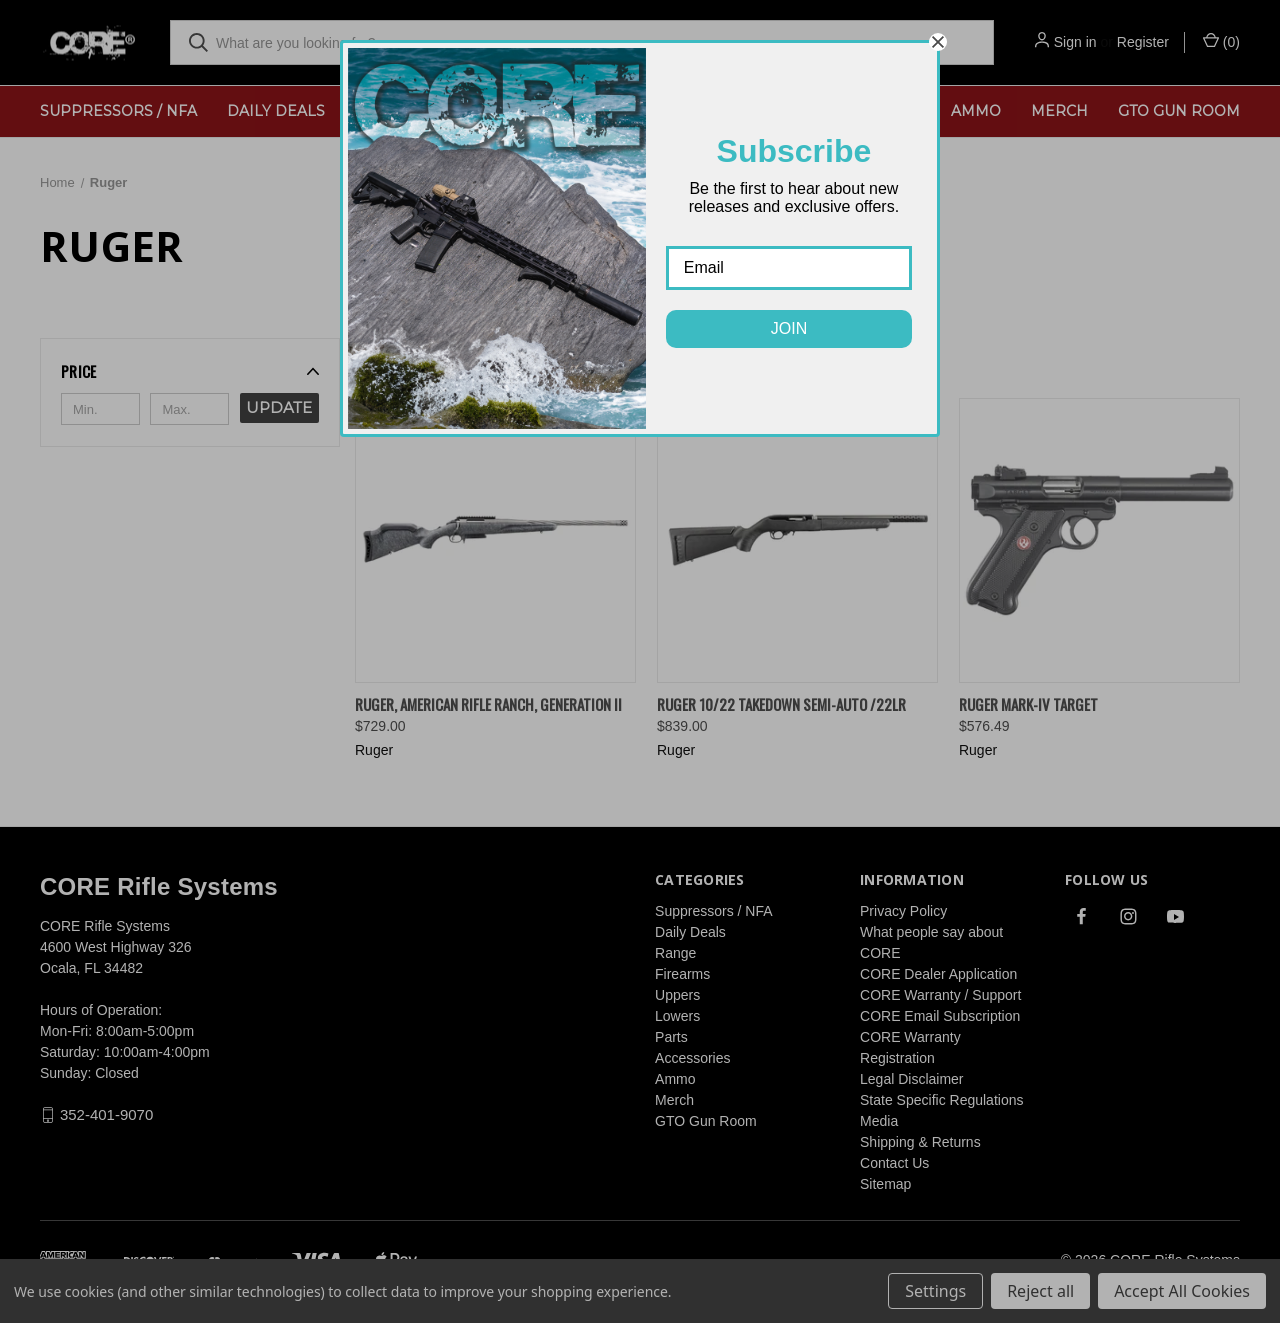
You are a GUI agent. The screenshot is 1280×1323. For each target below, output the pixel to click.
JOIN (789, 328)
